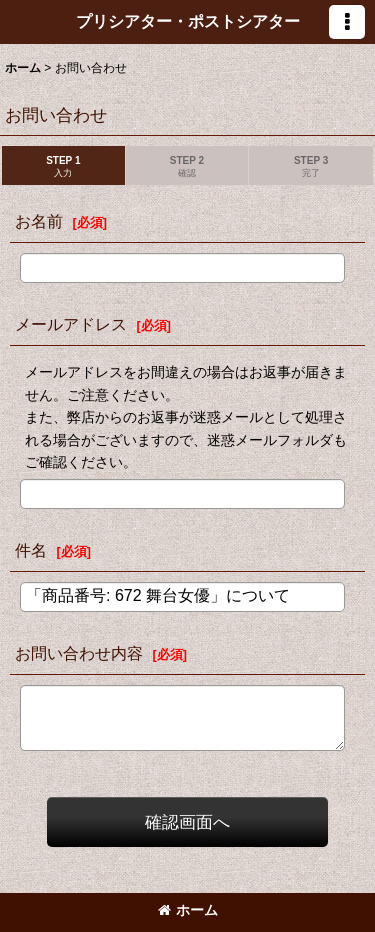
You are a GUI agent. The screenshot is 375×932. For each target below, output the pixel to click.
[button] (347, 22)
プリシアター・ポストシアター (188, 21)
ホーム (188, 910)
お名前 (39, 221)
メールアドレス (71, 324)
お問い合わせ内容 (79, 653)
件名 (31, 550)
